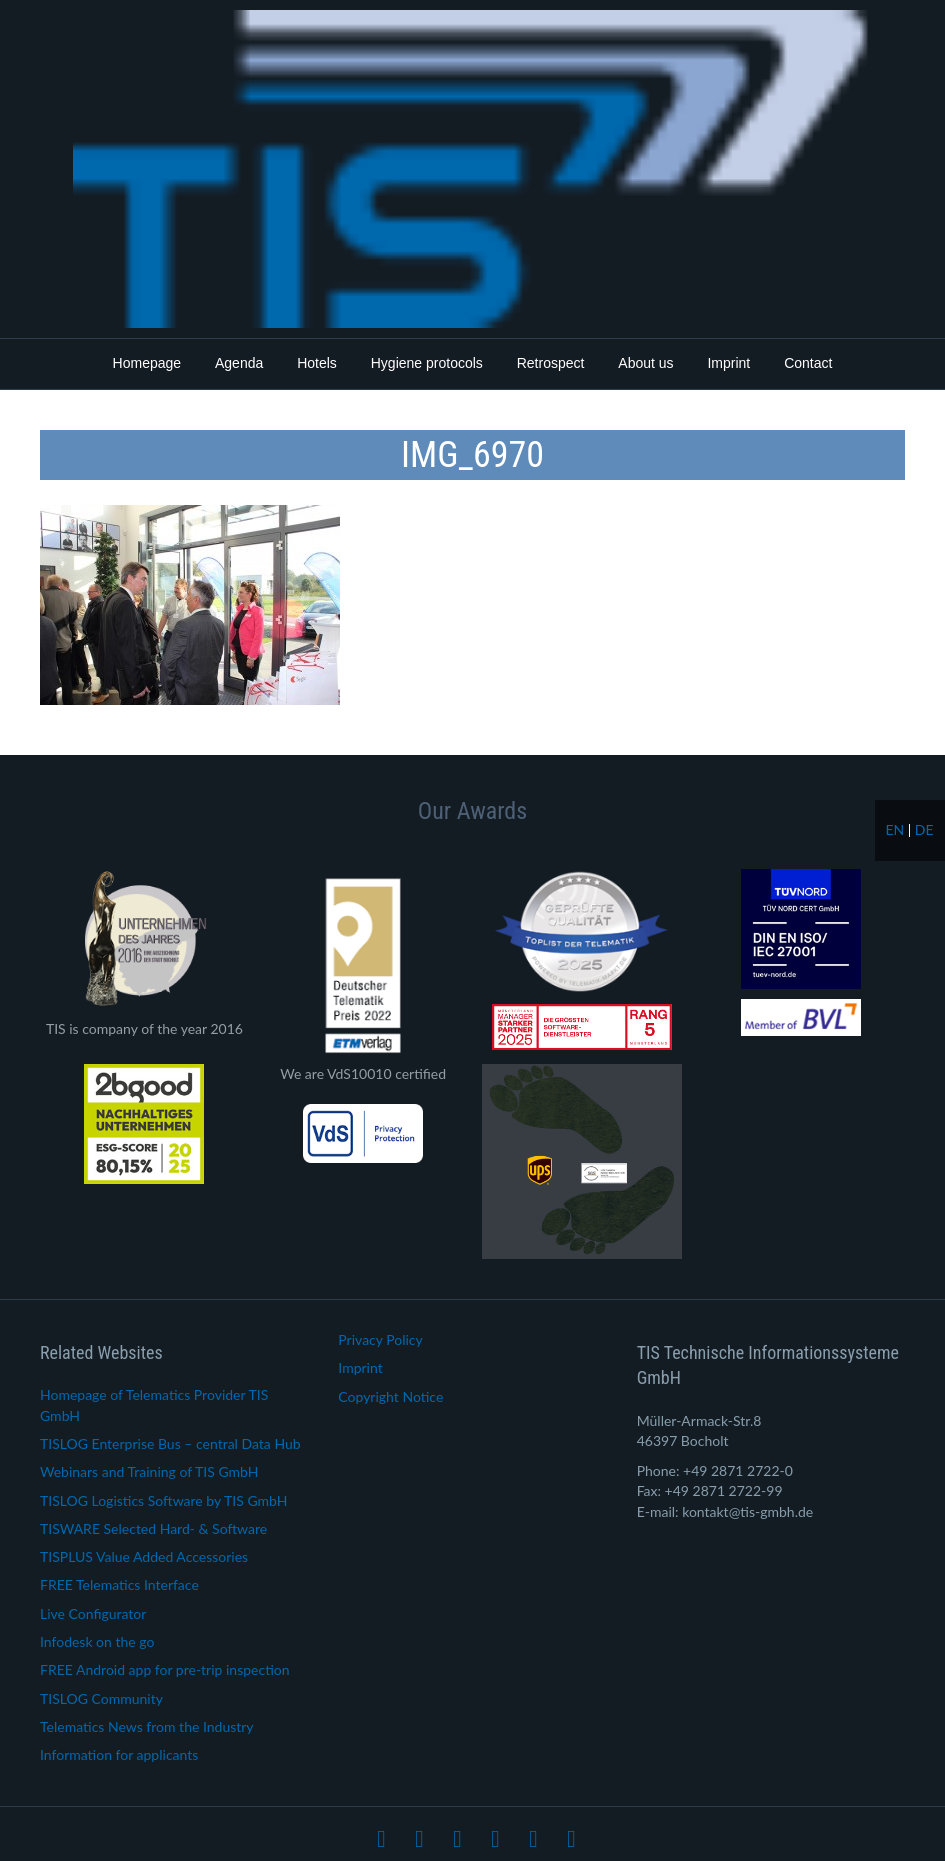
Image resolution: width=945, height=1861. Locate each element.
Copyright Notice (390, 1396)
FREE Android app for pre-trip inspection (165, 1669)
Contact (808, 363)
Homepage (147, 363)
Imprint (728, 363)
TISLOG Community (101, 1698)
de (924, 829)
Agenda (239, 363)
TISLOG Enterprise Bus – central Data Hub (170, 1443)
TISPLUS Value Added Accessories (144, 1556)
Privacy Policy (380, 1339)
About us (645, 363)
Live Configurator (93, 1613)
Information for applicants (119, 1754)
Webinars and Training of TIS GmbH (149, 1471)
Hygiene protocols (427, 363)
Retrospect (551, 363)
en (894, 829)
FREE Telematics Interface (119, 1584)
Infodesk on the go (97, 1641)
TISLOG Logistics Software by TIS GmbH (163, 1500)
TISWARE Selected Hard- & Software (153, 1528)
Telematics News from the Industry (147, 1726)
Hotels (317, 363)
